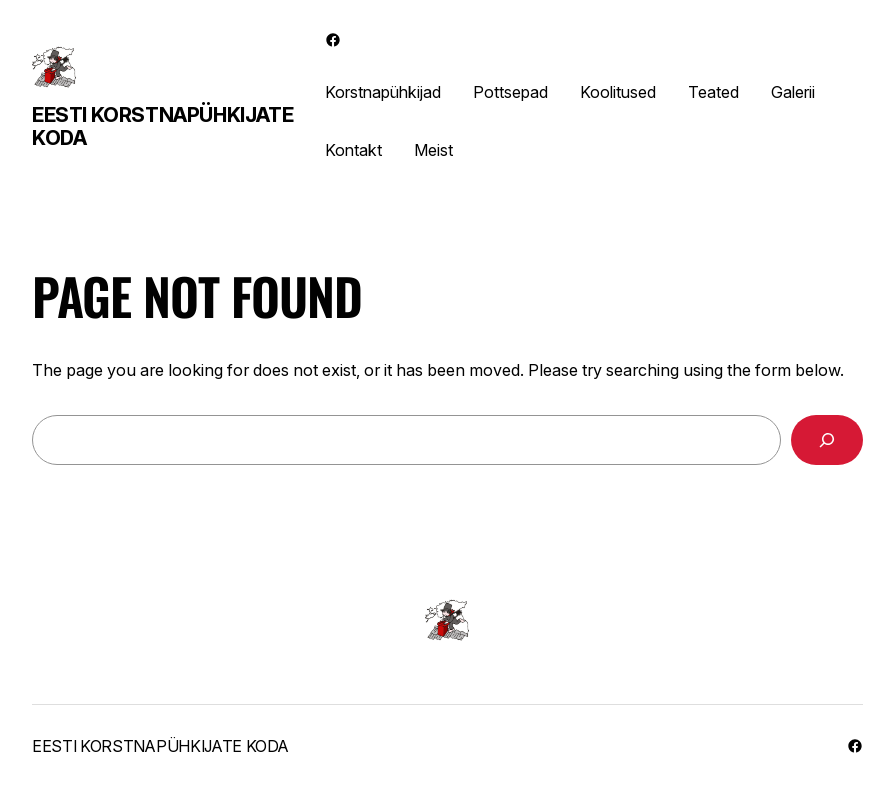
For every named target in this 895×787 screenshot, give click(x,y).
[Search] (827, 440)
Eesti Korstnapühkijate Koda (162, 126)
